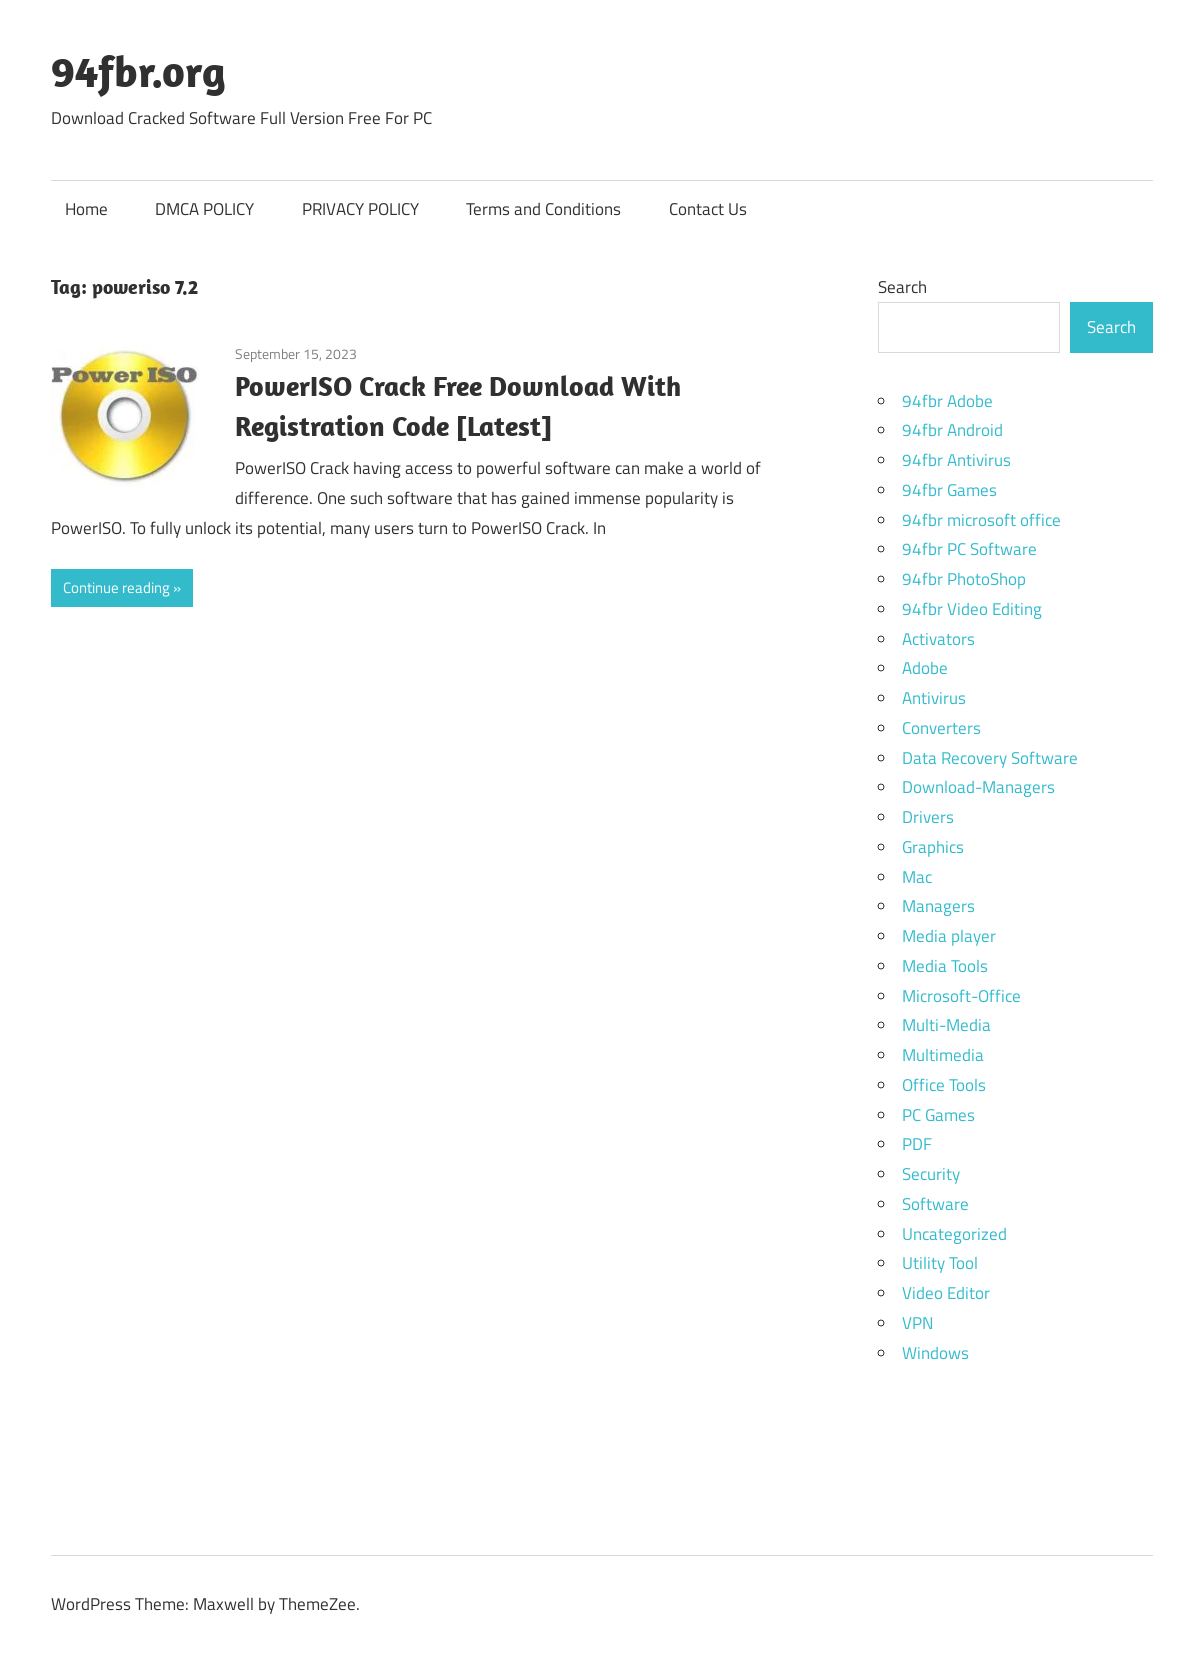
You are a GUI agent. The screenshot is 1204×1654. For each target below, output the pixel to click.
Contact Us (708, 209)
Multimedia (943, 1055)
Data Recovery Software (990, 758)
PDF (917, 1144)
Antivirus (934, 698)
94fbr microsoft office (981, 520)
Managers (938, 906)
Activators (938, 639)
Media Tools (945, 966)
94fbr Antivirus (956, 460)
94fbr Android (952, 430)
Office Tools (944, 1085)
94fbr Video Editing (972, 609)
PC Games (938, 1115)
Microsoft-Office (961, 996)
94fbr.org (138, 71)
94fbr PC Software (969, 549)
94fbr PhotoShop (964, 579)
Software (935, 1204)
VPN (917, 1323)
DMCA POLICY (204, 209)
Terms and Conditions (543, 209)
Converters (941, 728)
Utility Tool (940, 1263)
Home (86, 209)
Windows (935, 1353)
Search (902, 287)
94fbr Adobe (947, 401)
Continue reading (116, 587)
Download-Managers (978, 787)
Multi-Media (946, 1025)
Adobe (925, 668)
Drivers (928, 817)
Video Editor (946, 1293)
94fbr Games (949, 490)
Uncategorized (954, 1234)
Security (931, 1174)
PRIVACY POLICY (360, 209)
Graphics (933, 847)
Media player (949, 936)
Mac (917, 877)
